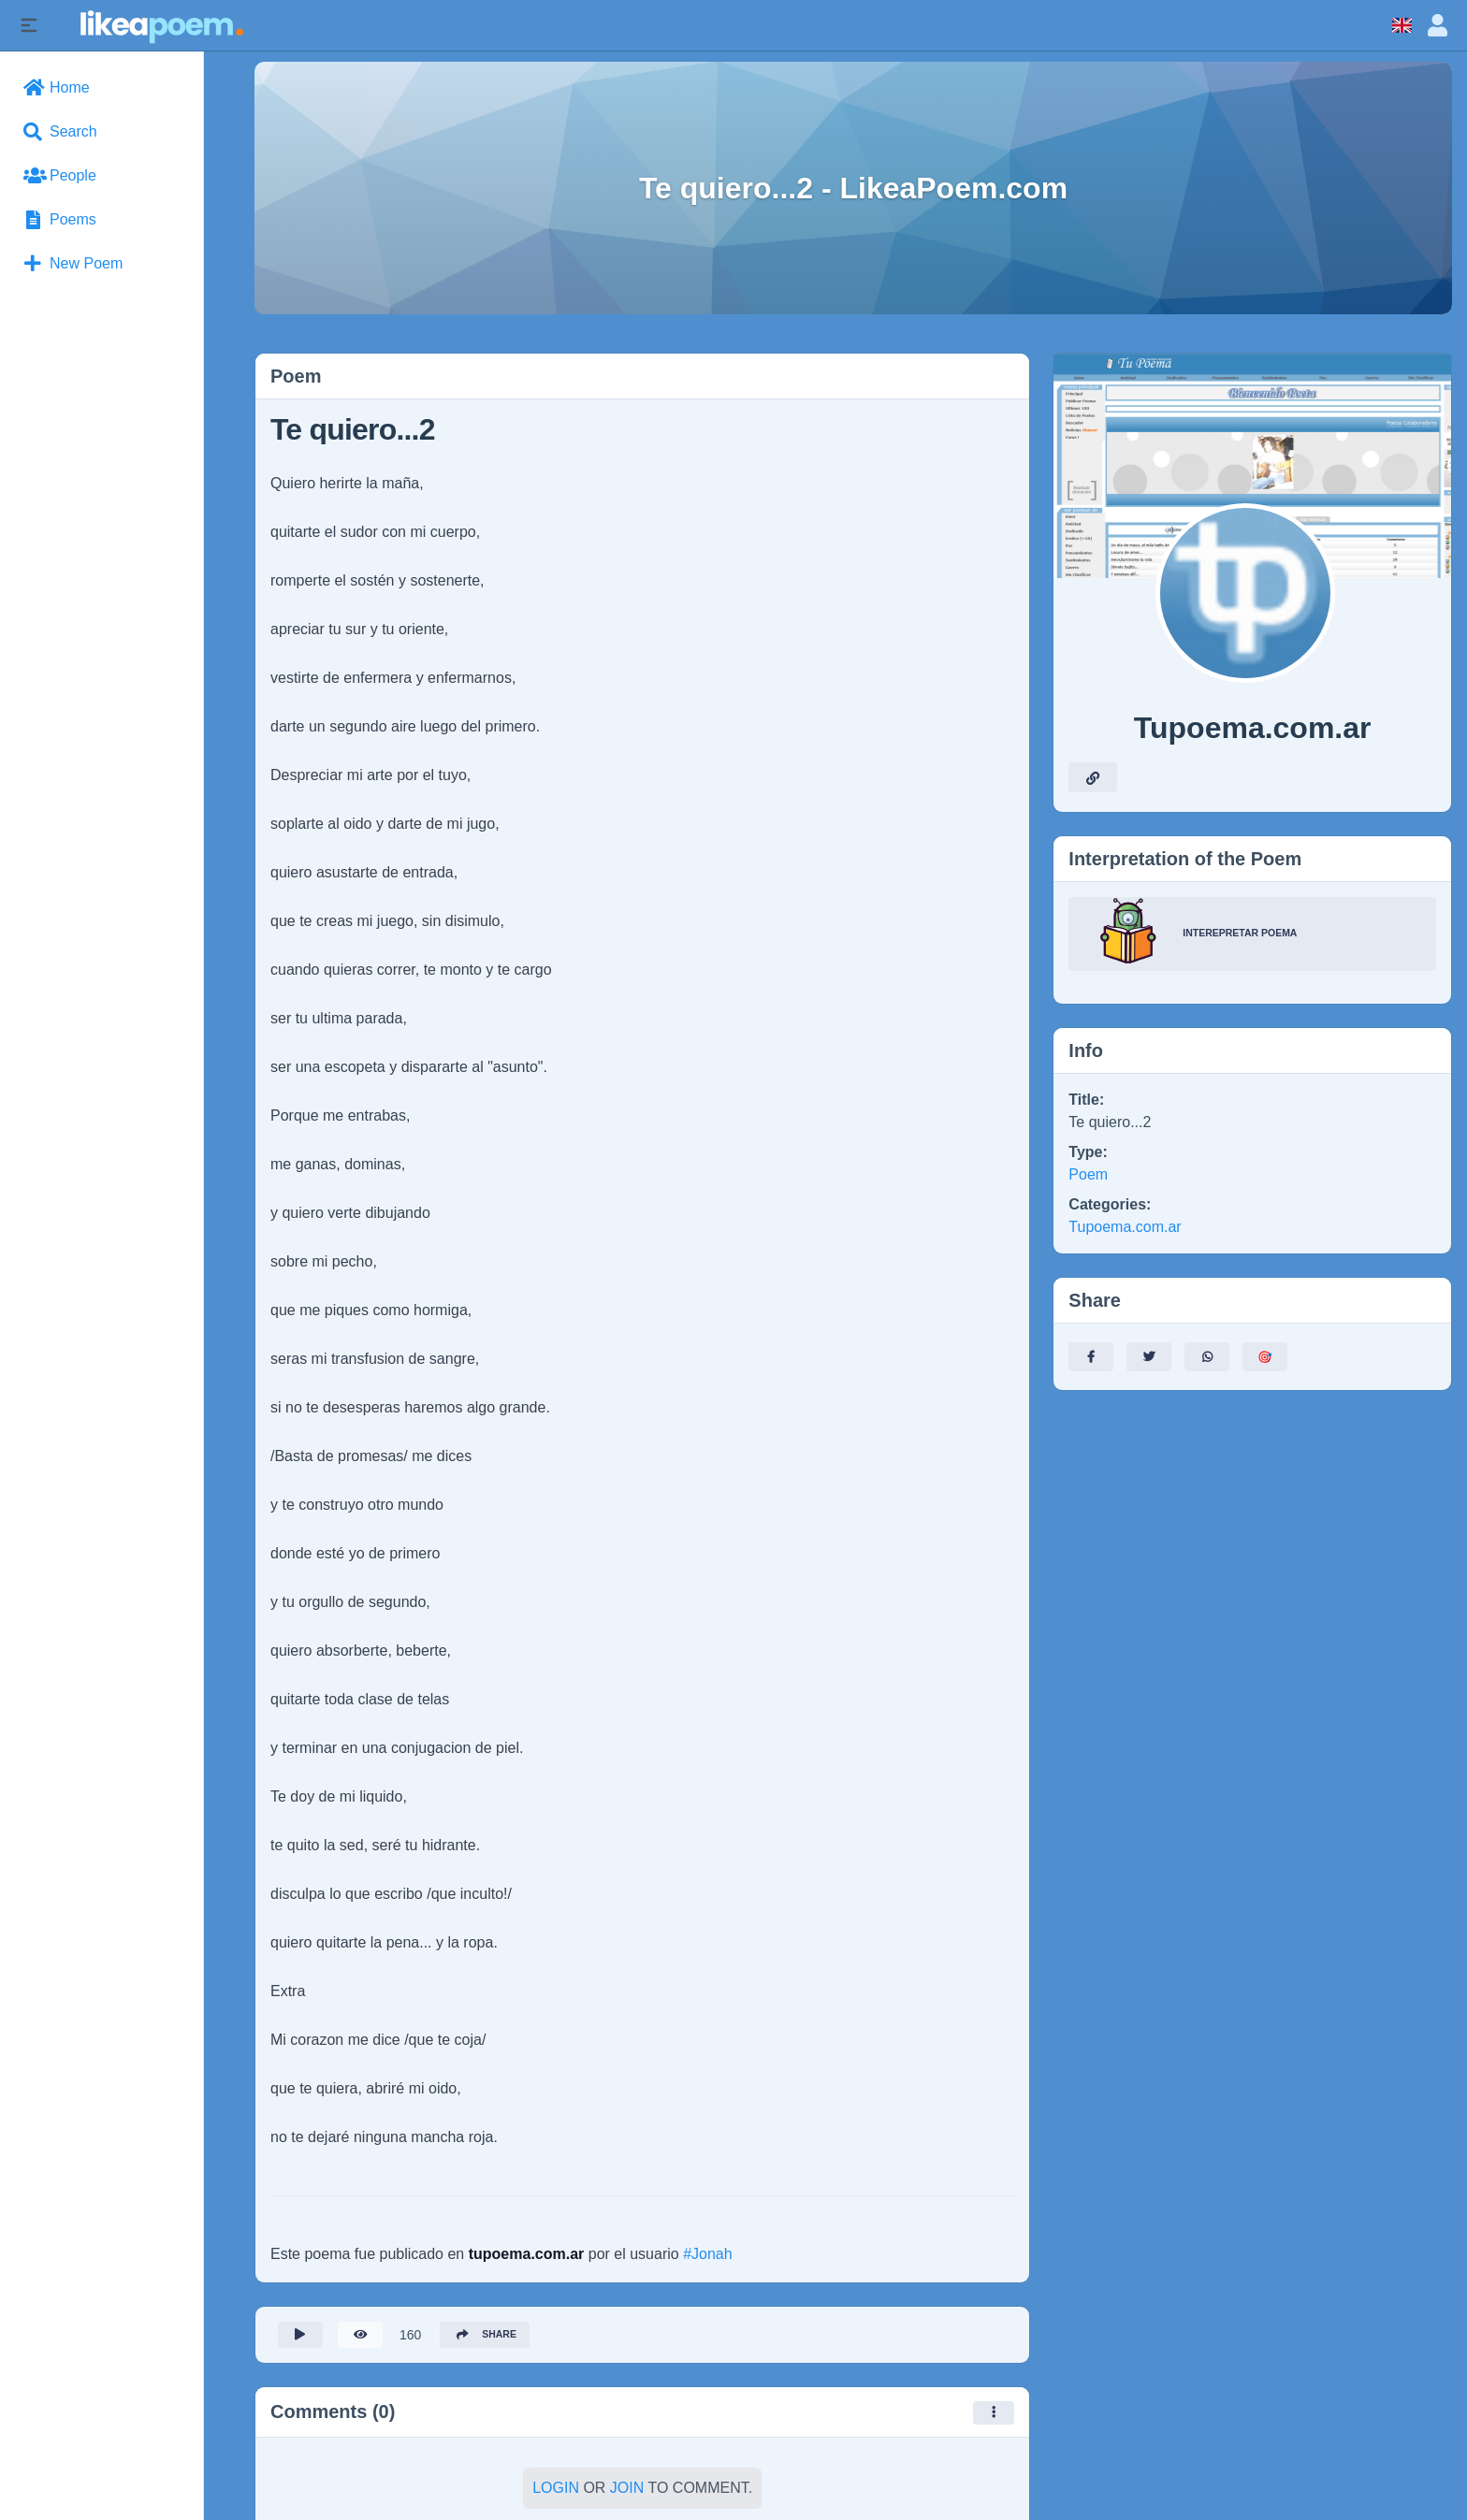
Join (627, 2492)
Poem (1088, 1174)
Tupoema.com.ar (1124, 1227)
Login (555, 2492)
